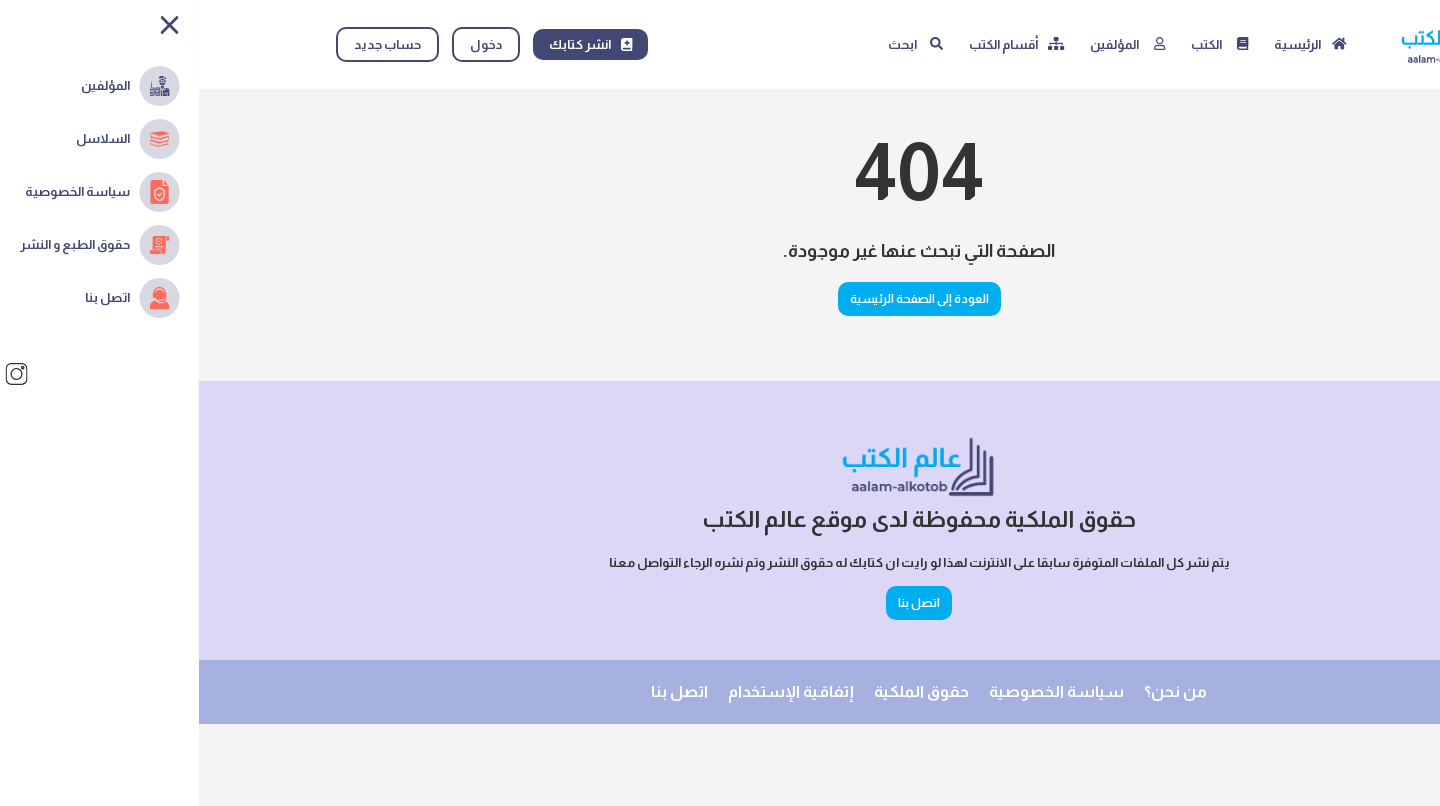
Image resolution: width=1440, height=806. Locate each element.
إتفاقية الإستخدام (592, 691)
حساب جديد (188, 44)
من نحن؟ (976, 691)
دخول (287, 44)
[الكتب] (1021, 44)
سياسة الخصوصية (857, 691)
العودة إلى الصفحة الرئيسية (720, 299)
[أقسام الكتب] (818, 44)
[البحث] (717, 44)
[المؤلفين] (929, 44)
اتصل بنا (720, 603)
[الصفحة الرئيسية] (1112, 44)
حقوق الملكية (722, 691)
